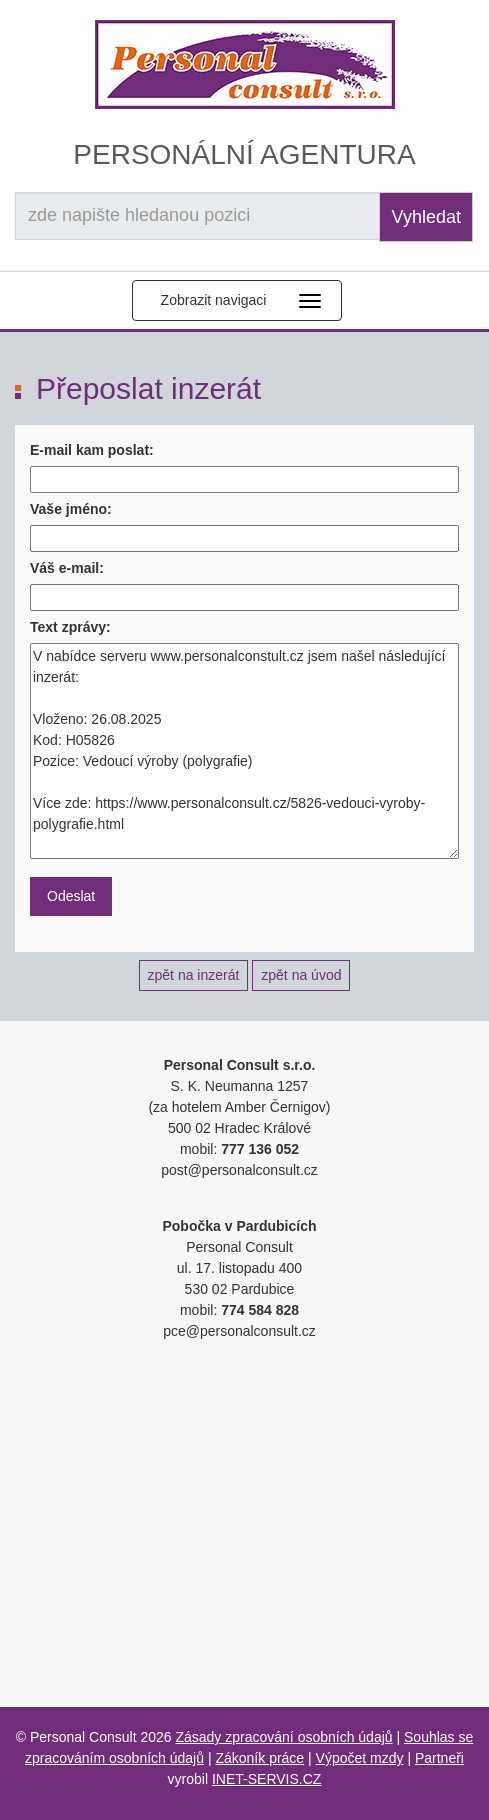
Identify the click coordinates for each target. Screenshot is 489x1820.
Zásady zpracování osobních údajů (283, 1737)
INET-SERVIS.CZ (266, 1779)
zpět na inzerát (194, 975)
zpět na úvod (301, 975)
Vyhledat (426, 217)
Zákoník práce (259, 1758)
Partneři (439, 1758)
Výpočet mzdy (360, 1758)
